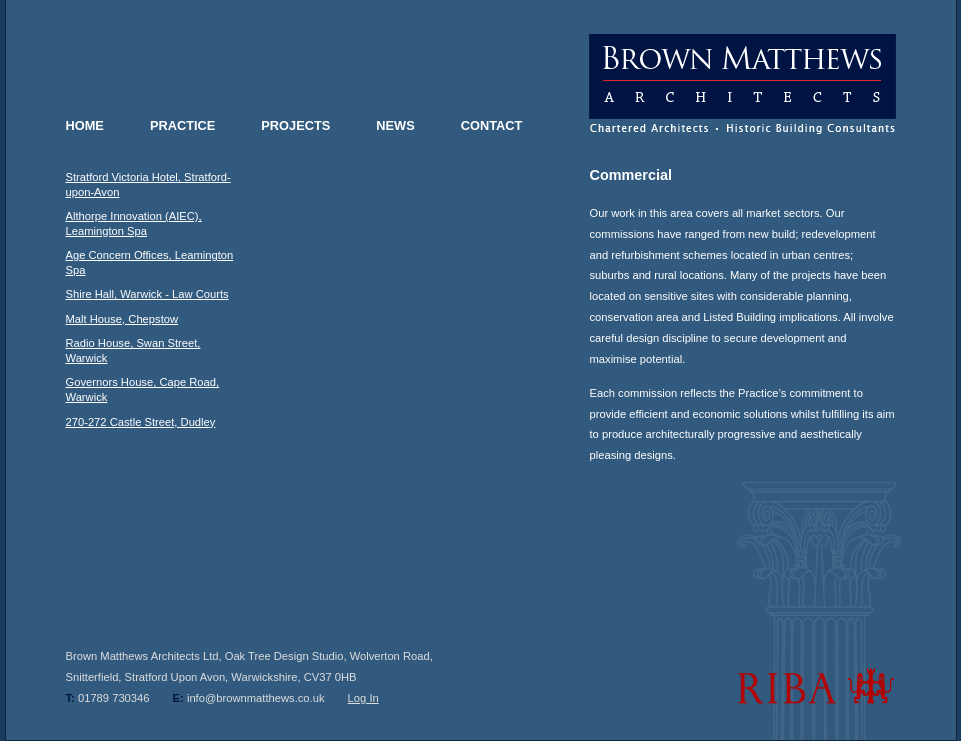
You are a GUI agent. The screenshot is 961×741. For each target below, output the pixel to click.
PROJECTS (295, 125)
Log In (363, 698)
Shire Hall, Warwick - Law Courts (147, 294)
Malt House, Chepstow (122, 319)
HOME (85, 125)
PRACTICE (182, 125)
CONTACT (492, 125)
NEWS (395, 125)
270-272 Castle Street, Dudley (141, 422)
